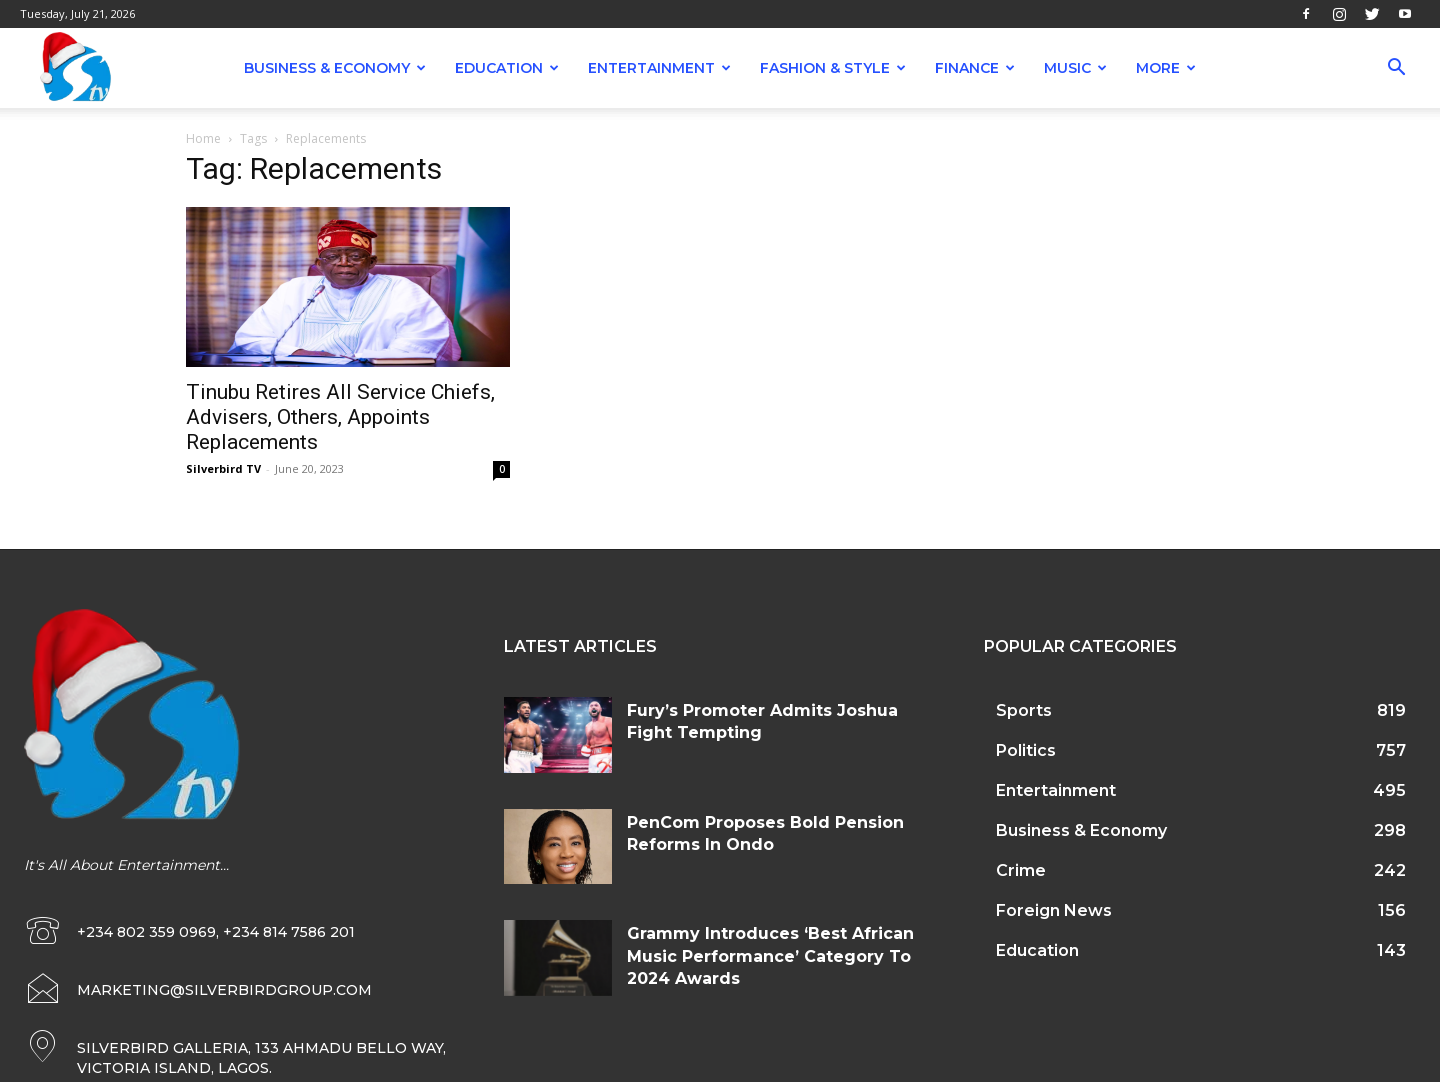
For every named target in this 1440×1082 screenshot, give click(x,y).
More (1166, 68)
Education (507, 68)
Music (1075, 68)
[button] (1396, 69)
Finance (975, 68)
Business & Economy (335, 68)
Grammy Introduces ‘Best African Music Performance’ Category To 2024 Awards (770, 956)
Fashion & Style (833, 68)
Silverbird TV (223, 468)
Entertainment (659, 68)
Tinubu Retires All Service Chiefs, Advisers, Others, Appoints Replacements (340, 417)
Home (203, 138)
